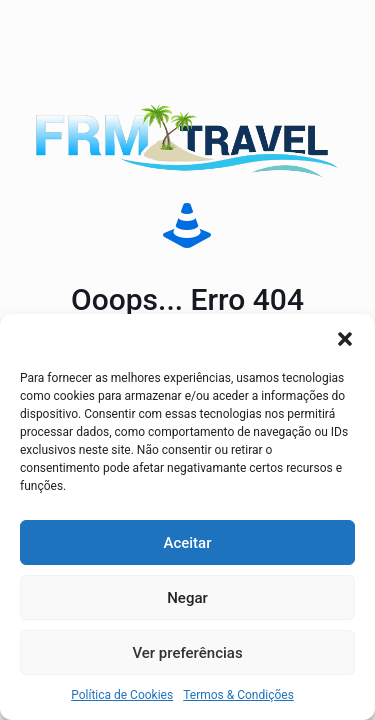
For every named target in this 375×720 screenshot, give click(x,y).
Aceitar (187, 543)
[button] (345, 339)
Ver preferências (187, 653)
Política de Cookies (122, 695)
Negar (187, 598)
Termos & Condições (238, 695)
